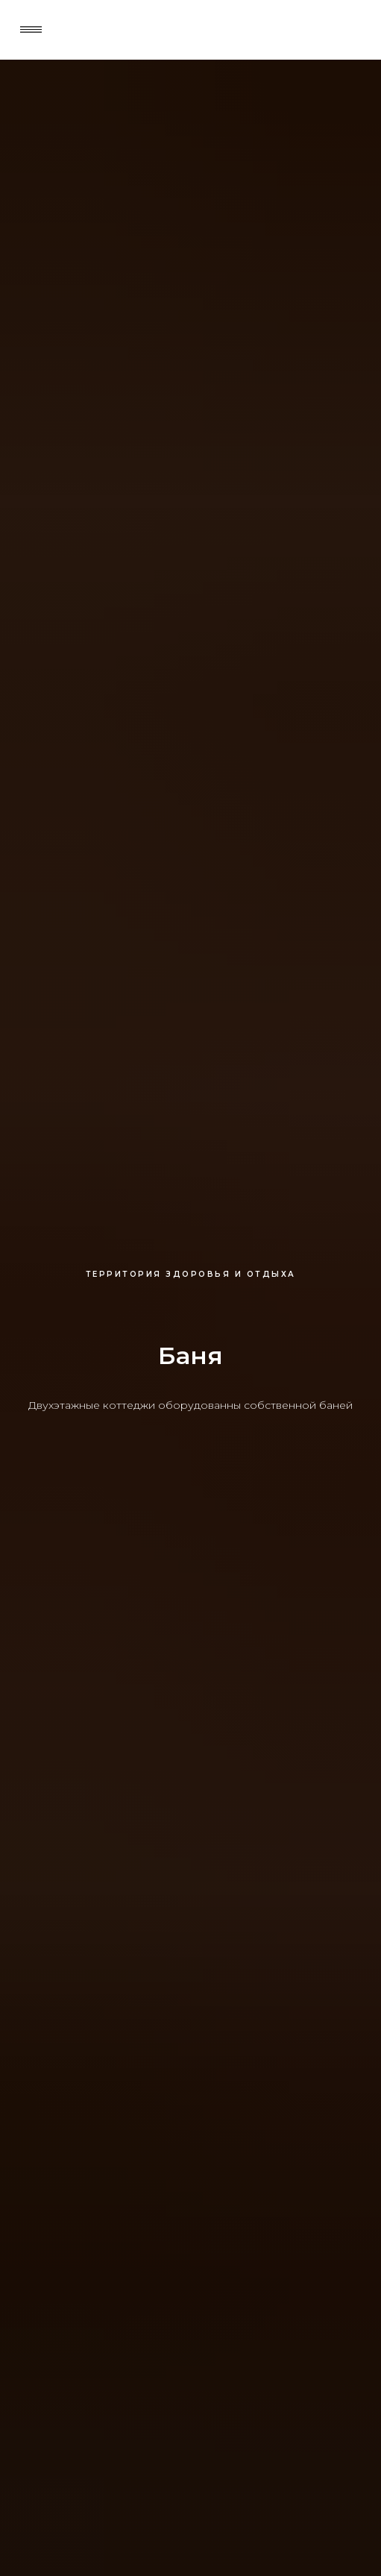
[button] (31, 29)
